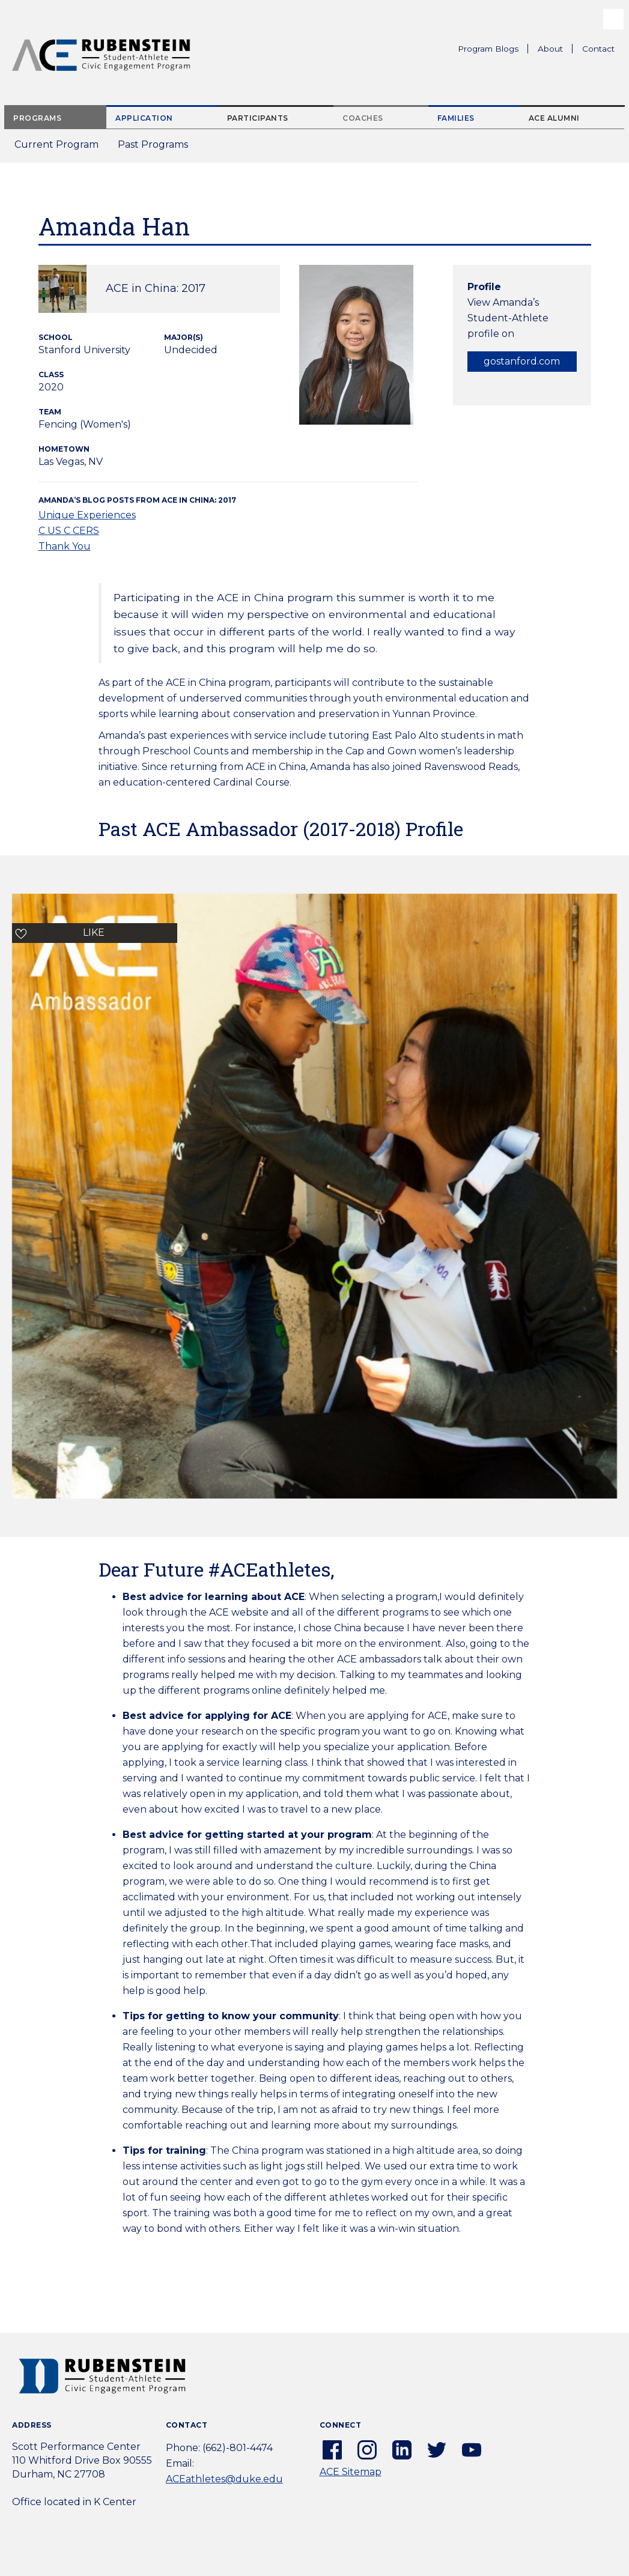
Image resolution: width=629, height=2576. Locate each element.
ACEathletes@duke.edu (224, 2479)
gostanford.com (522, 361)
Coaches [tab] (362, 118)
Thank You (64, 546)
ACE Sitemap (350, 2472)
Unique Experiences (87, 515)
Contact (598, 48)
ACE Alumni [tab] (554, 118)
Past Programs (158, 148)
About (555, 50)
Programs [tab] (37, 118)
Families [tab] (456, 118)
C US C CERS (68, 530)
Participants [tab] (257, 118)
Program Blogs (488, 48)
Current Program (56, 144)
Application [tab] (144, 118)
